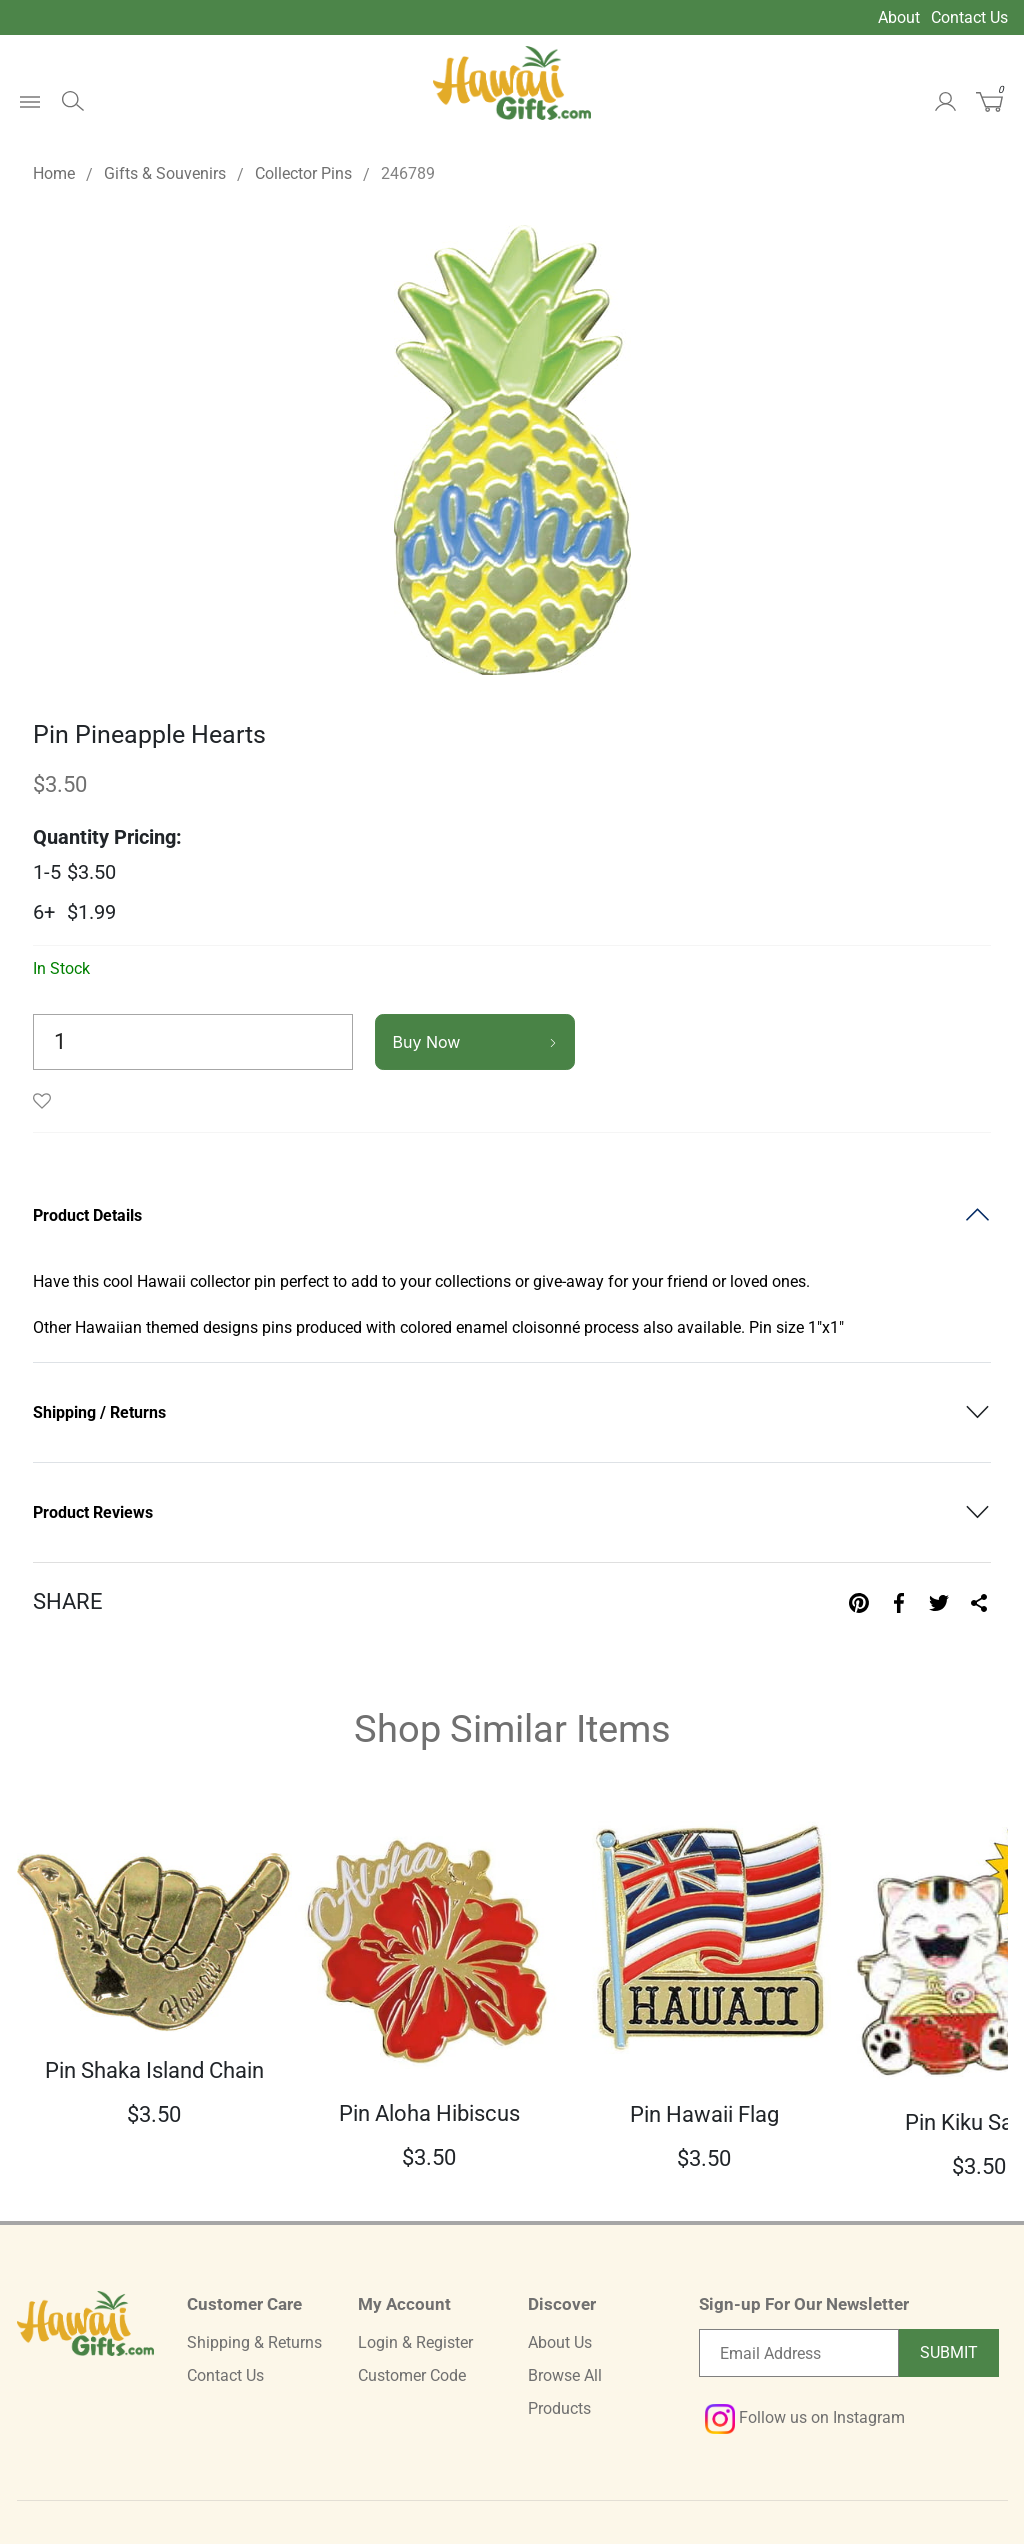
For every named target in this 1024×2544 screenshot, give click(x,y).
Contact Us (969, 17)
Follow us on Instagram (805, 2417)
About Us (560, 2342)
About (899, 17)
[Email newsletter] (799, 2353)
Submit (949, 2352)
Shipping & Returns (254, 2342)
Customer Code (412, 2375)
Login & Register (415, 2342)
